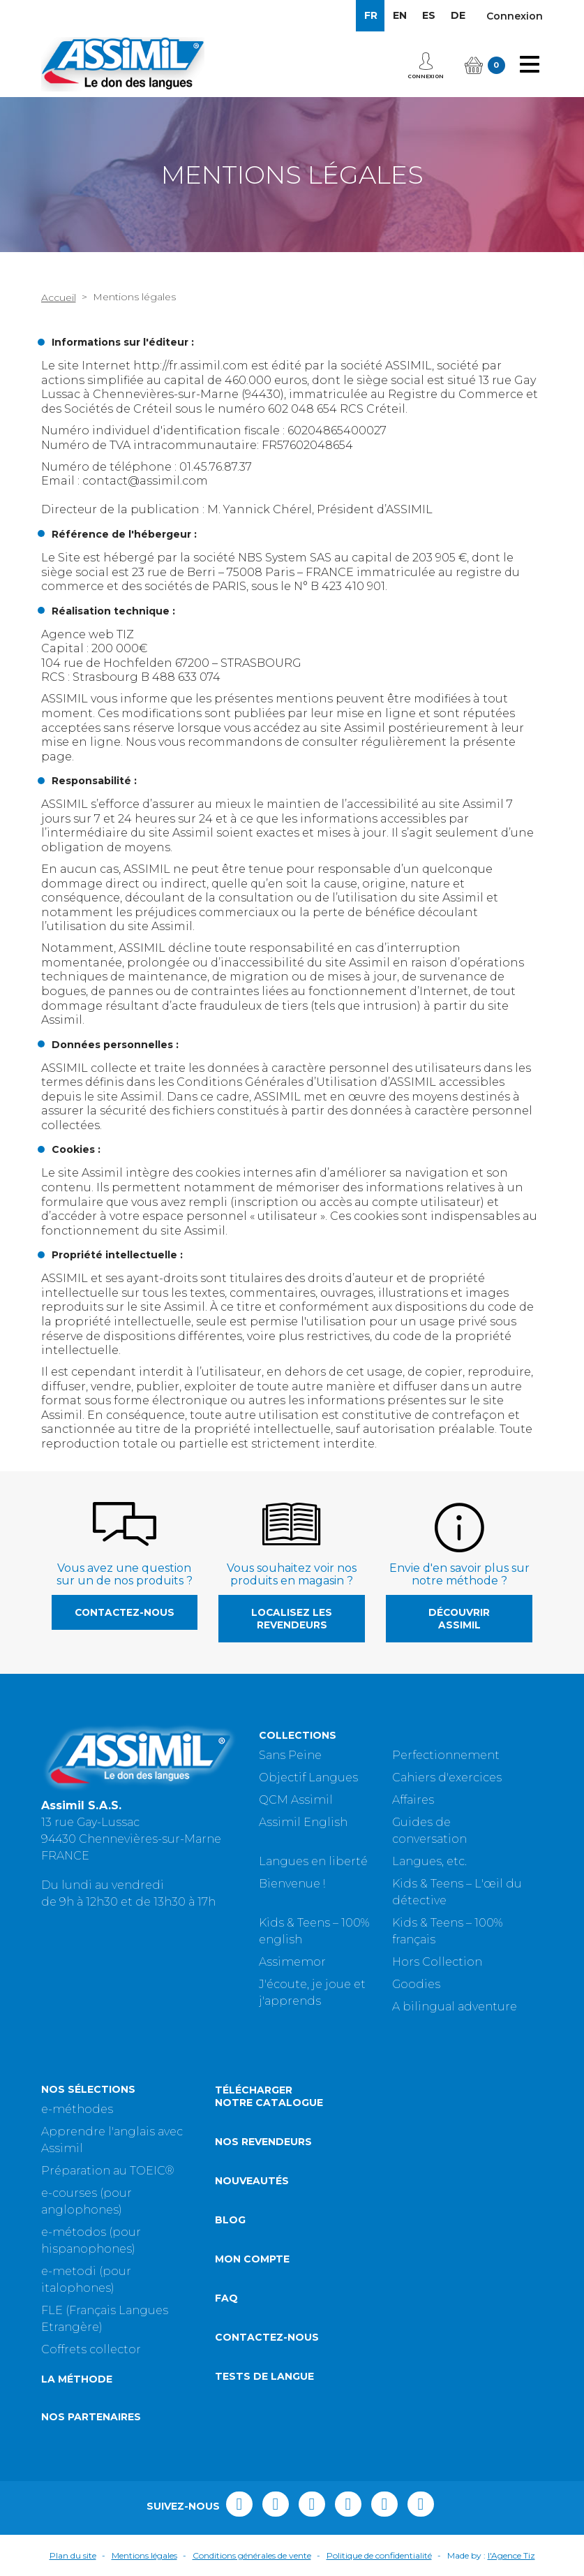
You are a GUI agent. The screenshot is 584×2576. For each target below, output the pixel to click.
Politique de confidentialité (379, 2555)
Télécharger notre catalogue (269, 2096)
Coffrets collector (91, 2349)
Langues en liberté (313, 1861)
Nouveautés (252, 2180)
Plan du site (73, 2555)
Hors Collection (437, 1961)
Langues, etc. (429, 1861)
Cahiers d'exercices (447, 1777)
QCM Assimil (296, 1799)
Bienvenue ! (292, 1883)
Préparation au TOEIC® (107, 2170)
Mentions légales (144, 2555)
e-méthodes (77, 2109)
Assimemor (292, 1961)
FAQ (226, 2298)
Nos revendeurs (263, 2141)
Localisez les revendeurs (291, 1619)
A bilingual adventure (454, 2006)
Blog (230, 2220)
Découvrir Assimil (459, 1619)
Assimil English (303, 1822)
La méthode (76, 2379)
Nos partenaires (91, 2417)
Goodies (416, 1984)
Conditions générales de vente (252, 2555)
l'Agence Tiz (511, 2555)
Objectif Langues (308, 1777)
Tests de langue (264, 2376)
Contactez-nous (124, 1612)
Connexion (514, 16)
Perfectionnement (446, 1755)
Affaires (413, 1799)
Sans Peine (290, 1755)
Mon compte (252, 2259)
